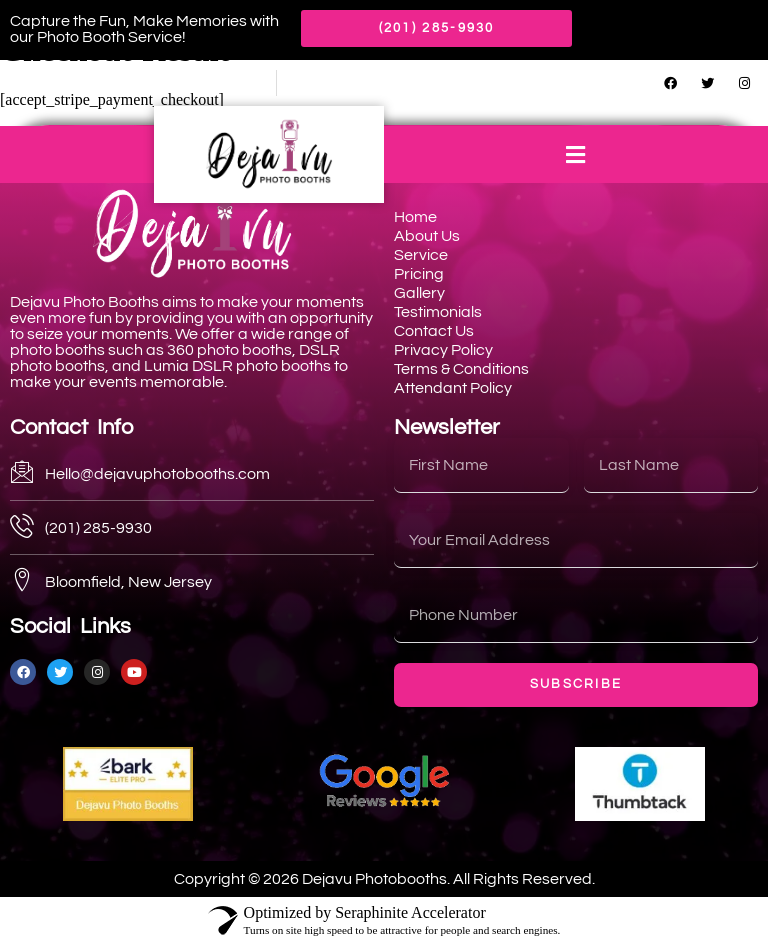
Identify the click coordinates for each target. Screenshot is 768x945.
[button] (576, 154)
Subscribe (576, 684)
